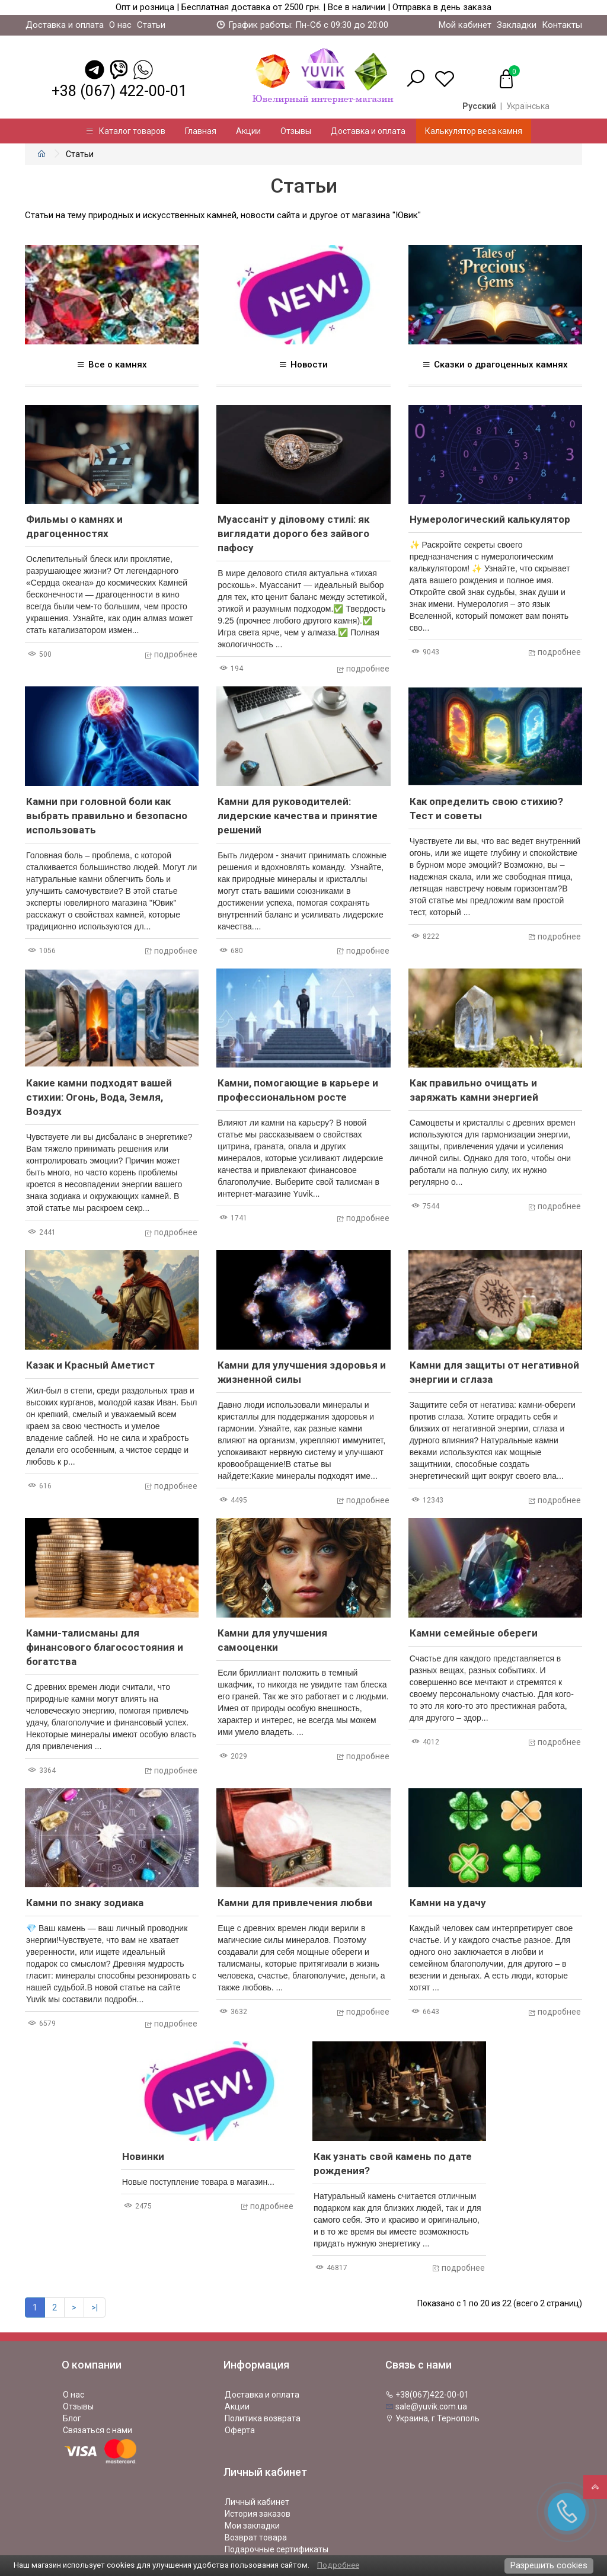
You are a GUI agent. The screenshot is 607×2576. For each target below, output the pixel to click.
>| (94, 2307)
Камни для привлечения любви (295, 1903)
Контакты (562, 25)
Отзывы (295, 131)
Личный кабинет (257, 2502)
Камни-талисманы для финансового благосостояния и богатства (104, 1647)
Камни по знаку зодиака (84, 1903)
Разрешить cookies (548, 2565)
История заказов (257, 2514)
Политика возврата (263, 2418)
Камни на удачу (448, 1903)
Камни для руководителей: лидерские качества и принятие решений (298, 815)
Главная (200, 131)
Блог (72, 2418)
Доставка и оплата (64, 25)
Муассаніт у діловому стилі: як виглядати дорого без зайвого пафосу (293, 533)
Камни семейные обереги (474, 1633)
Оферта (240, 2430)
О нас (120, 25)
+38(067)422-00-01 (427, 2394)
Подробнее (338, 2565)
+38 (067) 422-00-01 (119, 91)
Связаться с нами (97, 2430)
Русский (479, 106)
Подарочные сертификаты (276, 2549)
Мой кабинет (465, 25)
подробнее (170, 654)
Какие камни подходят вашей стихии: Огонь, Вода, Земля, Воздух (99, 1097)
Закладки (516, 25)
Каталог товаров (125, 131)
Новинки (143, 2156)
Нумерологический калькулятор (490, 519)
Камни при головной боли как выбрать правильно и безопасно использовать (106, 815)
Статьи (151, 25)
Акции (248, 131)
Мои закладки (252, 2525)
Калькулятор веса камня (473, 131)
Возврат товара (256, 2537)
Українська (528, 106)
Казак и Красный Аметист (90, 1365)
